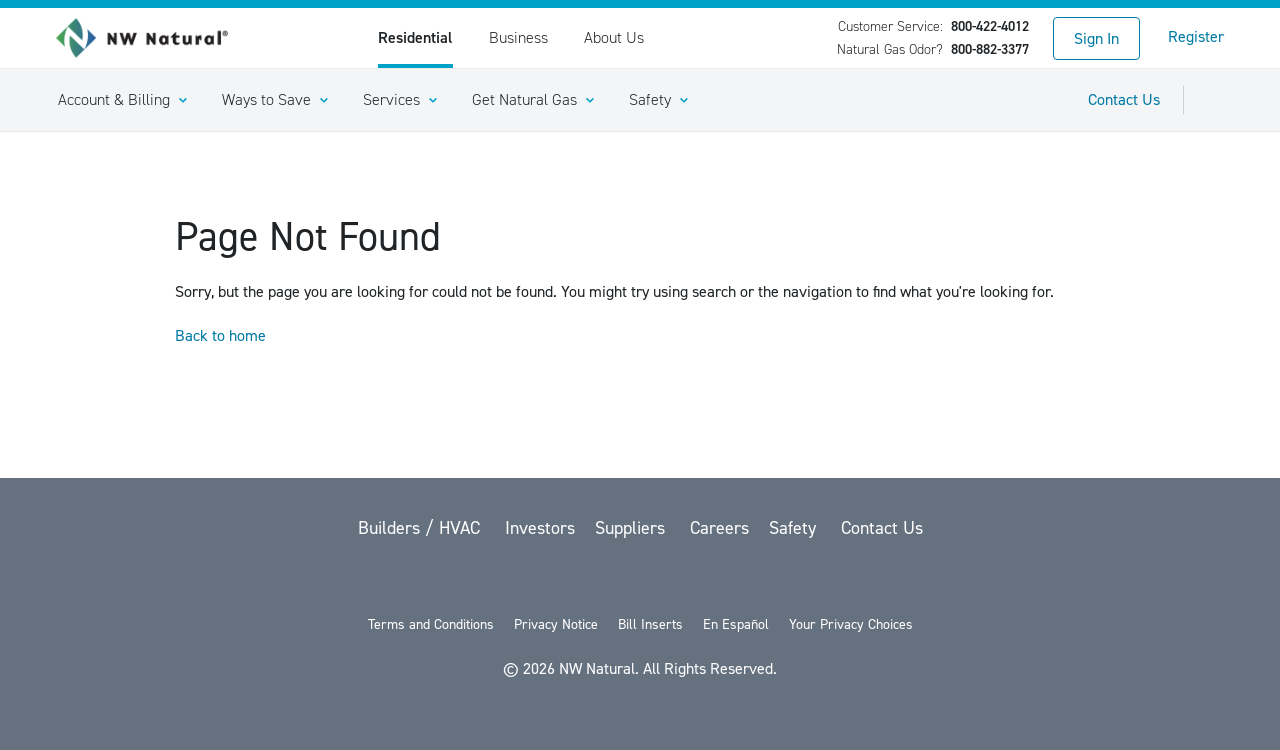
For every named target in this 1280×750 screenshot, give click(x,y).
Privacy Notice (556, 624)
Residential (415, 37)
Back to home (220, 335)
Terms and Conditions (431, 624)
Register (1196, 36)
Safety (795, 528)
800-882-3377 (990, 49)
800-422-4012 (990, 26)
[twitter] (538, 580)
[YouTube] (642, 580)
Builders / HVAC (421, 528)
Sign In (1096, 38)
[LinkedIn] (694, 580)
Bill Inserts (650, 624)
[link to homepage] (153, 38)
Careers (719, 528)
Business (518, 37)
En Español (736, 624)
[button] (122, 100)
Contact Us (1124, 99)
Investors (540, 528)
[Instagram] (744, 580)
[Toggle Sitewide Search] (1216, 100)
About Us (614, 37)
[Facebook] (590, 580)
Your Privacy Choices (851, 624)
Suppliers (632, 528)
